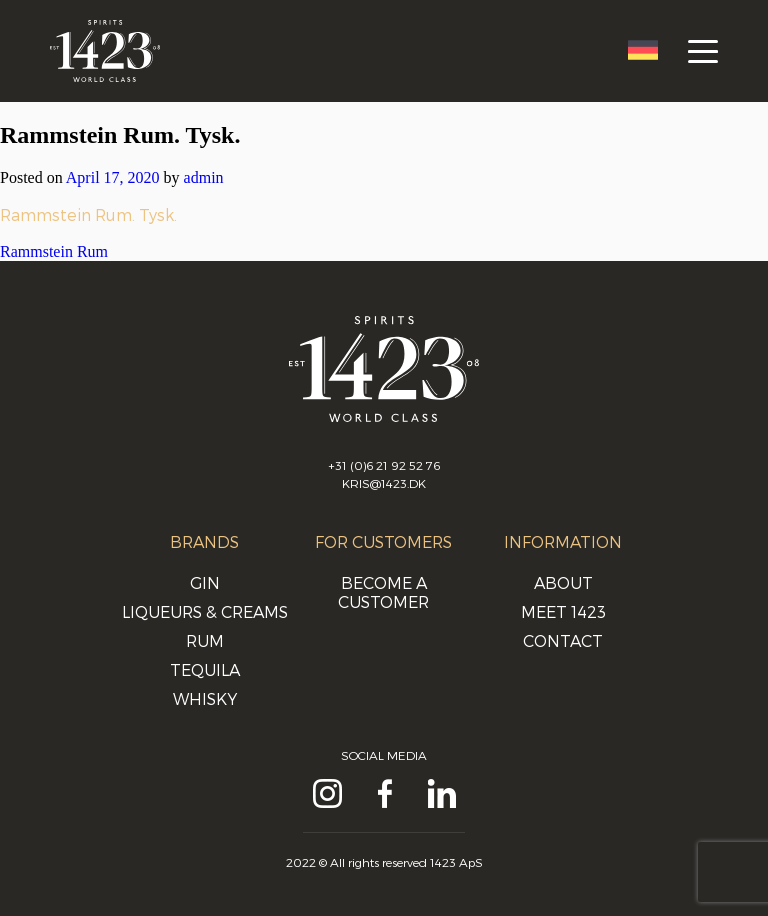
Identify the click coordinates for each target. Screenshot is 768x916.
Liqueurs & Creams (205, 611)
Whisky (205, 698)
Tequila (205, 669)
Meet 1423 (563, 611)
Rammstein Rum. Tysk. (88, 214)
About (563, 582)
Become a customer (383, 592)
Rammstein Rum (54, 251)
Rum (205, 640)
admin (204, 177)
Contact (563, 640)
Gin (205, 582)
